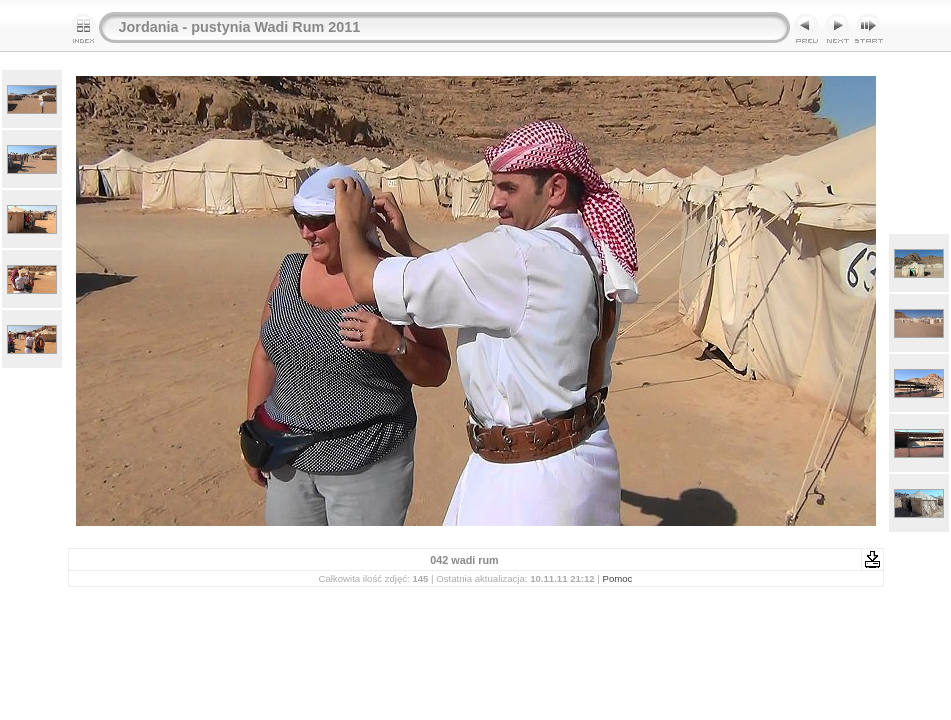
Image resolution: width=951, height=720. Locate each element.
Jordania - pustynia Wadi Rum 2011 (240, 27)
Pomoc (618, 578)
